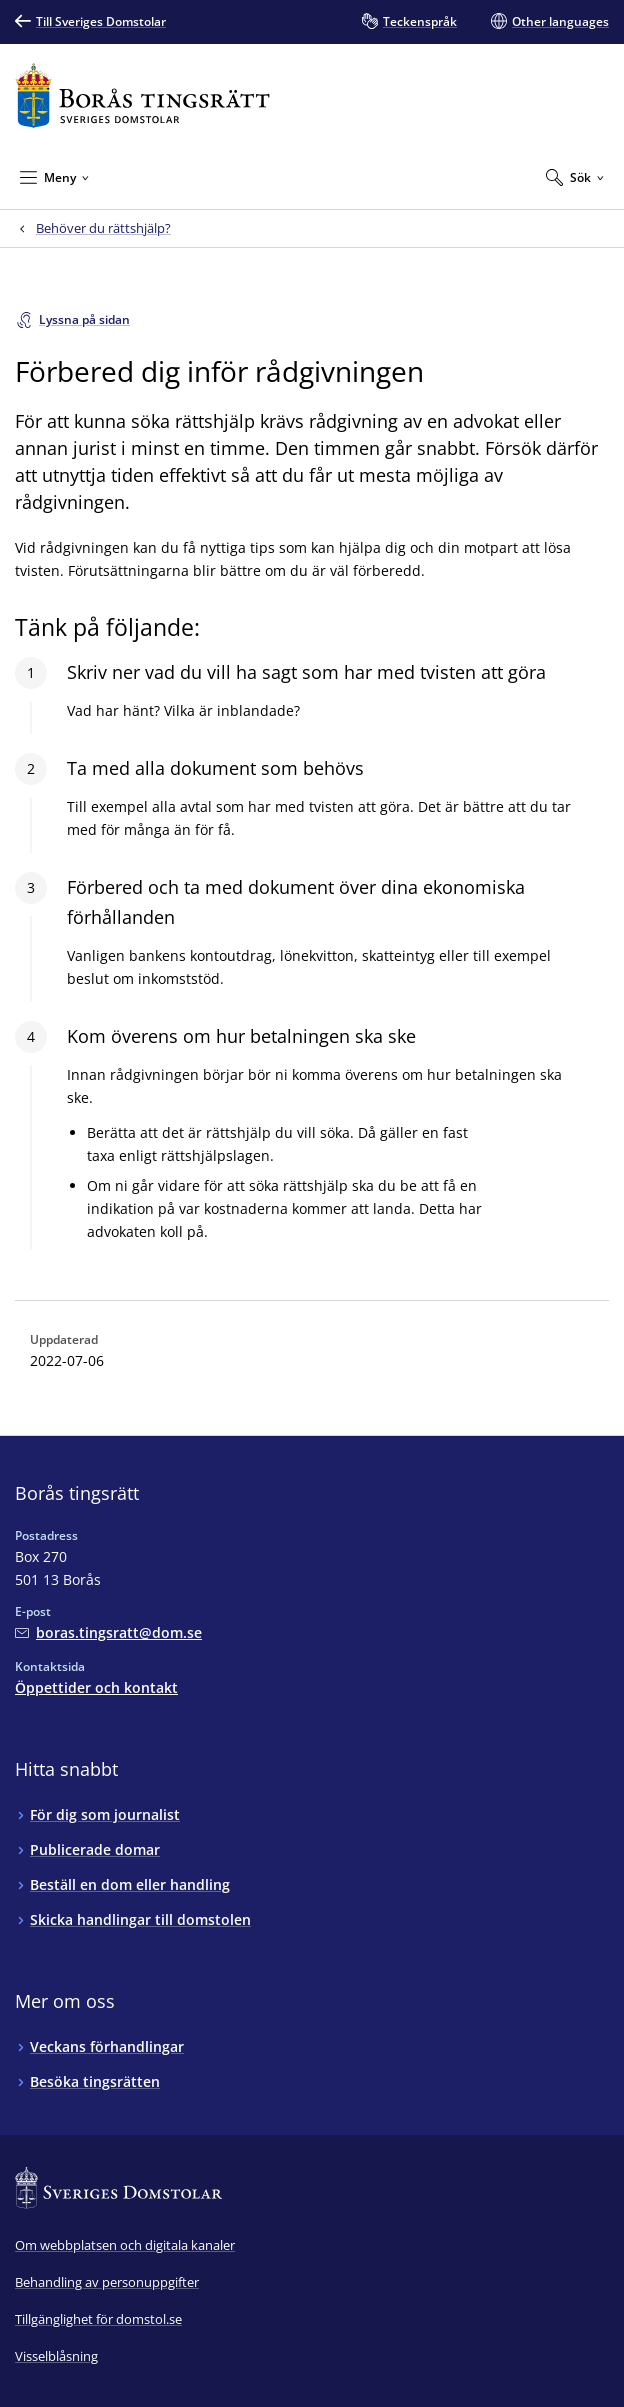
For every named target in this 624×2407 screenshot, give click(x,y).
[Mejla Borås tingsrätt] (108, 1632)
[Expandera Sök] (575, 177)
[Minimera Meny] (54, 177)
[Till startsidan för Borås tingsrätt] (142, 95)
